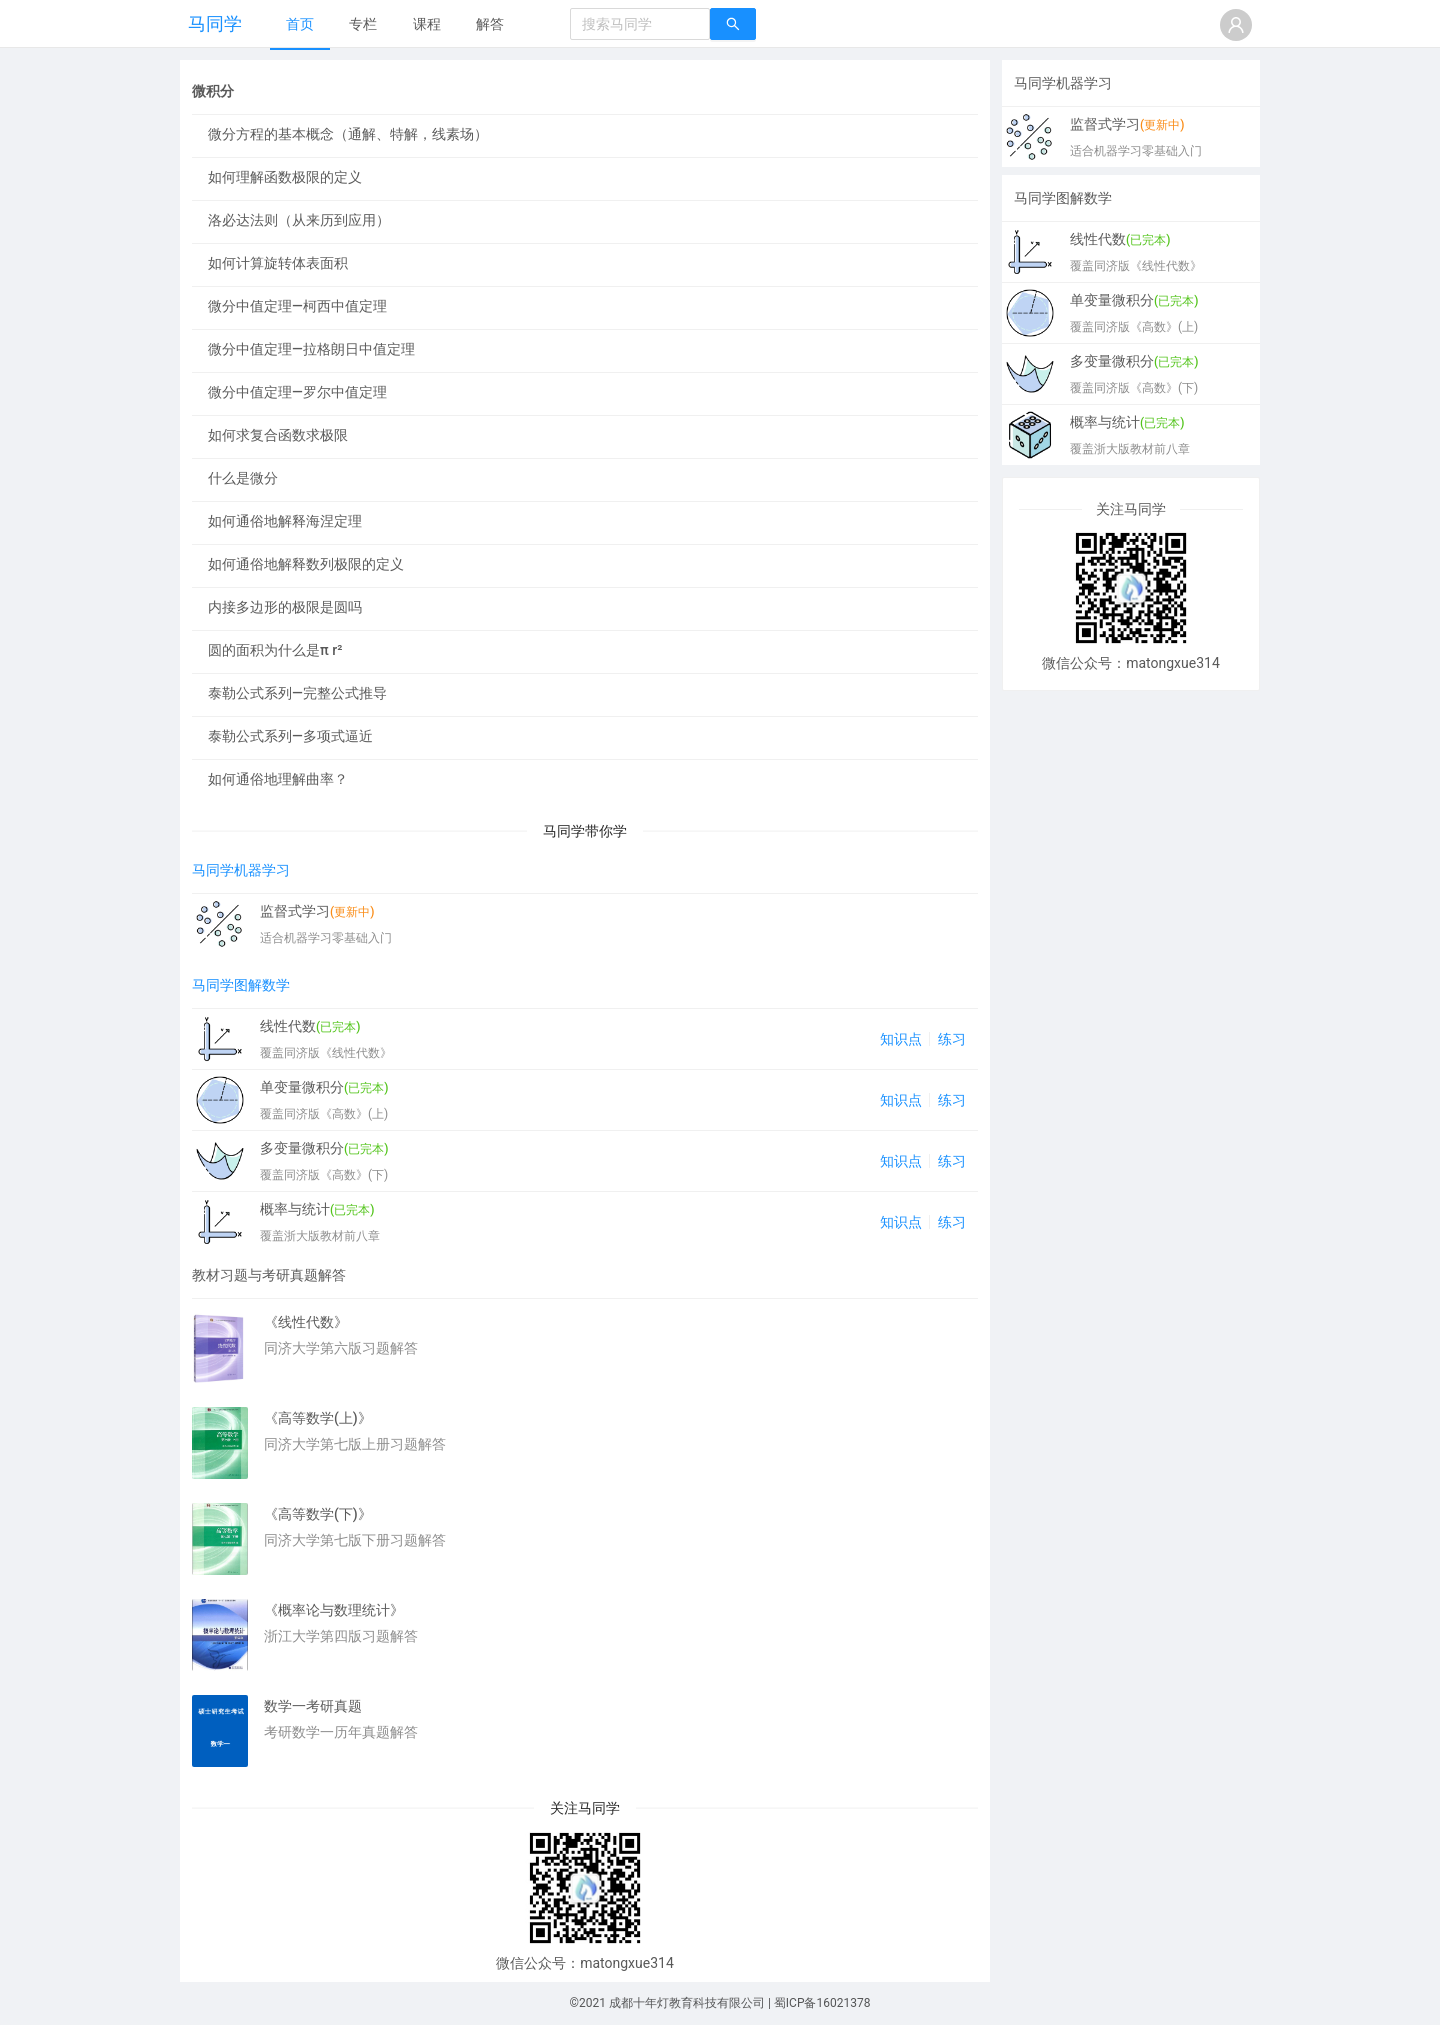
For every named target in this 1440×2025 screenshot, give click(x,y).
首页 (300, 24)
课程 (427, 24)
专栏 (363, 24)
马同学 (215, 23)
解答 (490, 24)
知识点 (901, 1039)
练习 (952, 1039)
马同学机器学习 (241, 870)
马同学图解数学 (241, 985)
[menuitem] (300, 25)
